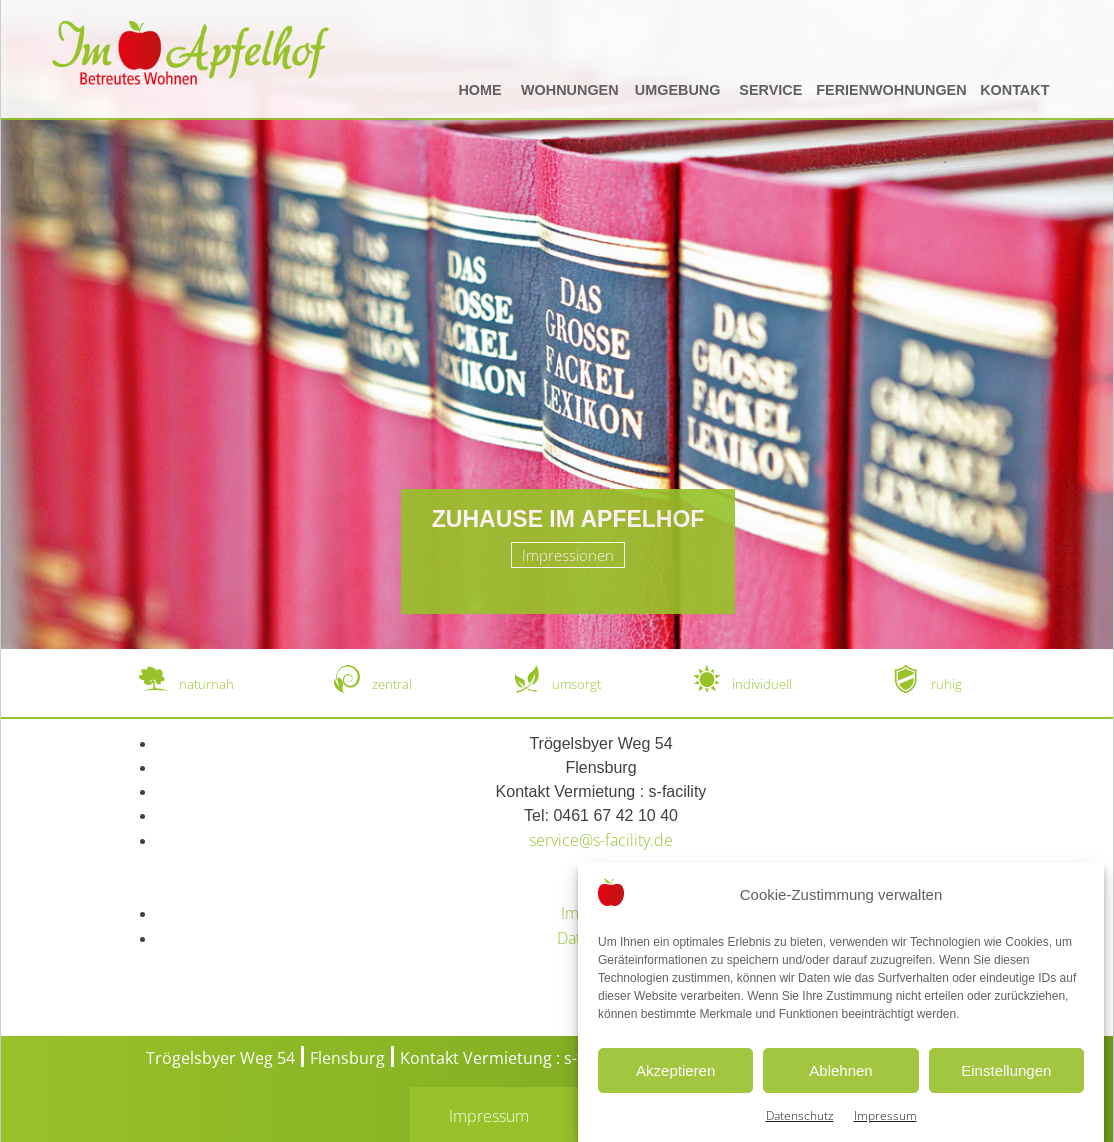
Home (479, 90)
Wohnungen (570, 90)
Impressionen (568, 555)
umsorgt (576, 684)
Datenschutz (800, 1132)
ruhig (946, 684)
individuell (762, 684)
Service (770, 90)
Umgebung (678, 90)
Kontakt (1014, 90)
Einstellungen (1006, 1086)
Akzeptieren (675, 1086)
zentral (392, 684)
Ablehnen (840, 1086)
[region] (557, 324)
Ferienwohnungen (891, 90)
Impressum (885, 1132)
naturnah (206, 684)
